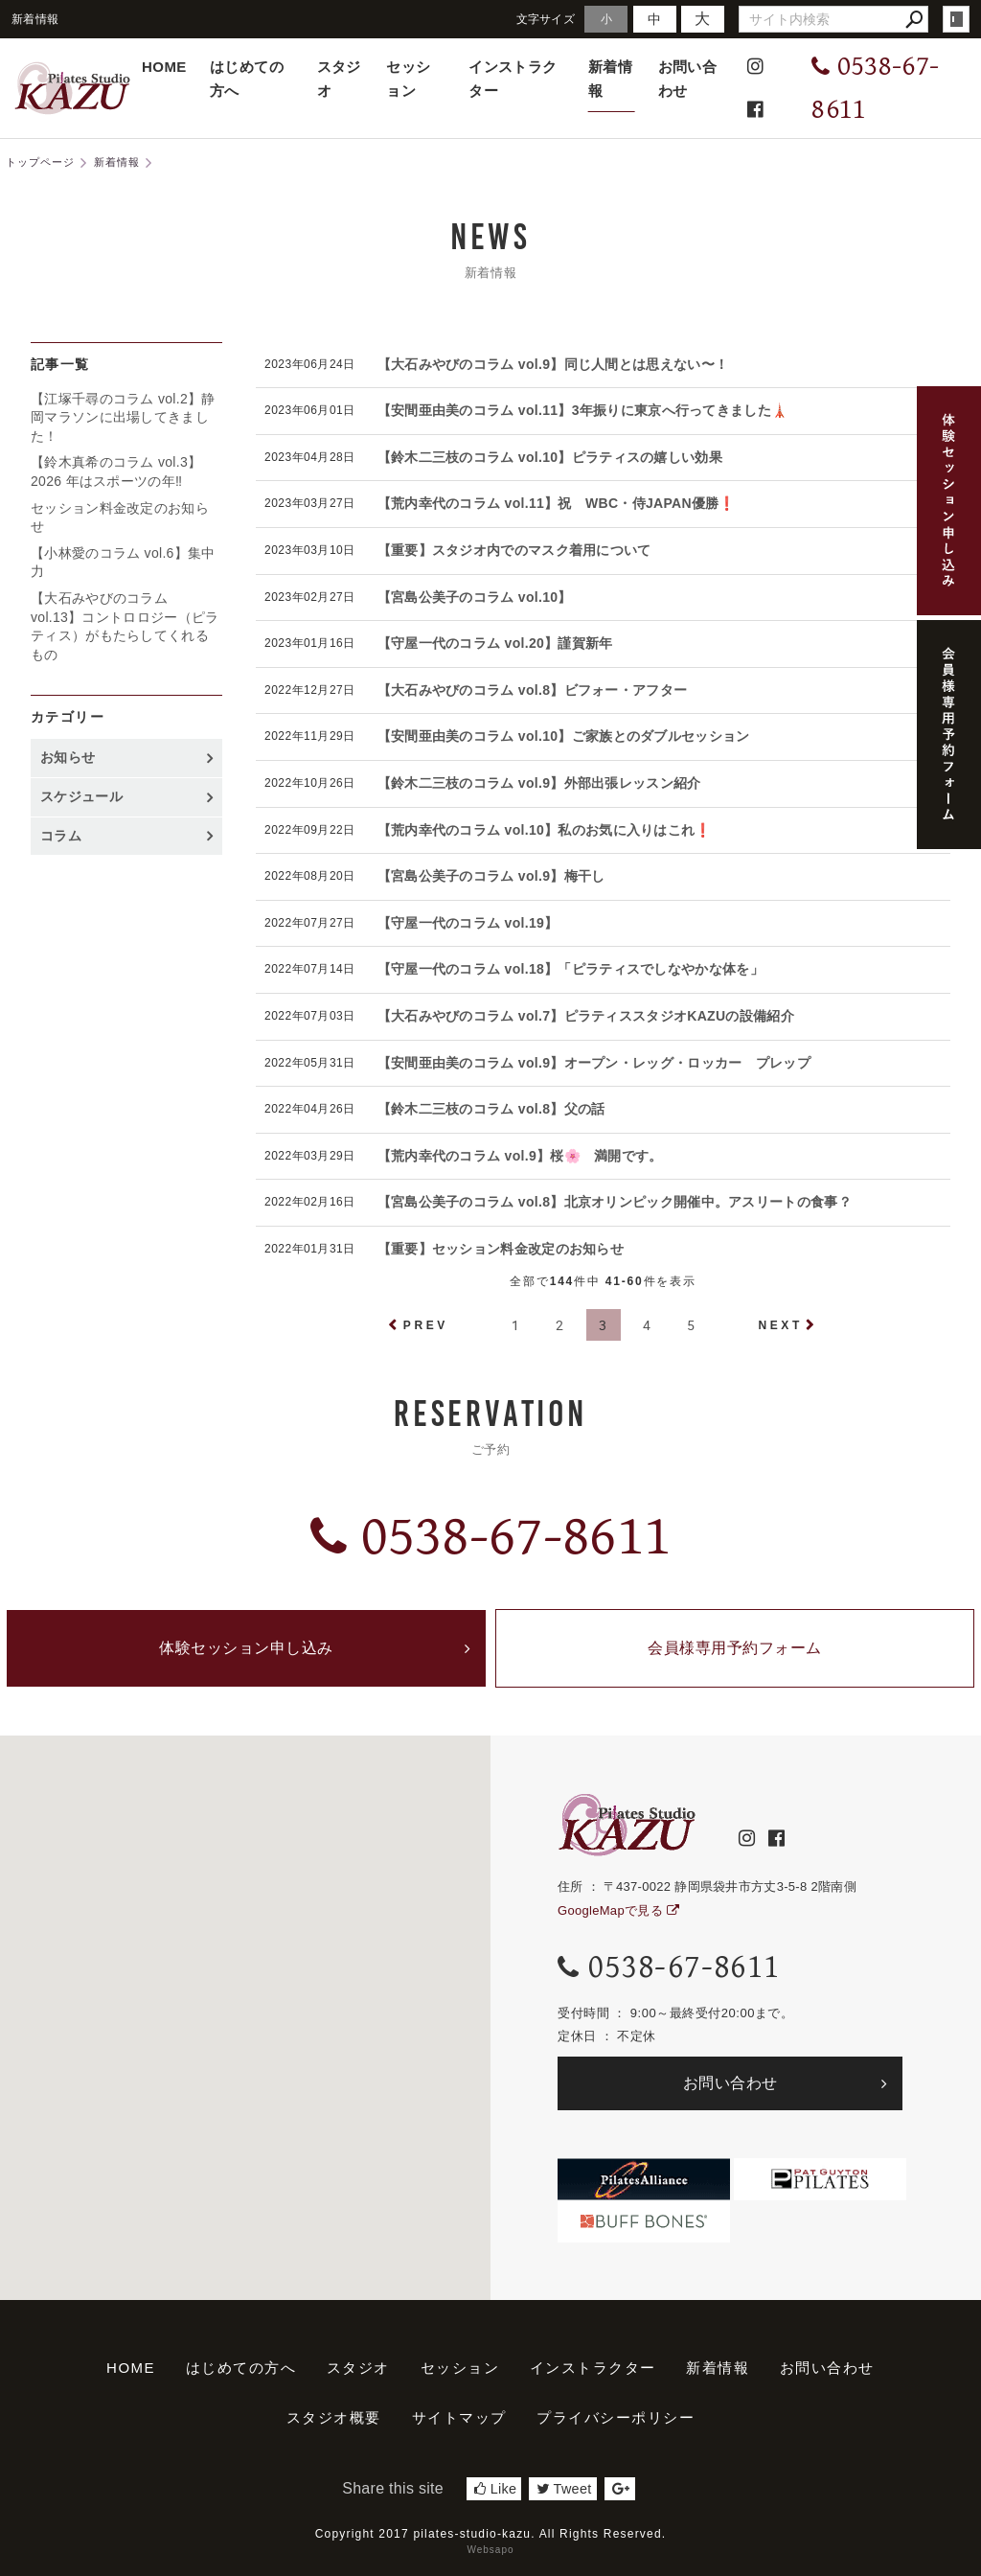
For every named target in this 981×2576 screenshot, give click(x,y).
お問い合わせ (688, 78)
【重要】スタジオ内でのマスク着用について (514, 550)
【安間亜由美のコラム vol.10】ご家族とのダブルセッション (563, 736)
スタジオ (339, 78)
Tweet (563, 2488)
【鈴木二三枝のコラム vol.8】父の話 (491, 1108)
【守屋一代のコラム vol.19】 (468, 923)
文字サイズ (546, 19)
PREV (425, 1325)
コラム (60, 835)
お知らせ (67, 757)
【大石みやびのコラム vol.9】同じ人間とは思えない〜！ (553, 364)
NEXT (780, 1325)
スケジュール (81, 796)
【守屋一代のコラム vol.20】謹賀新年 (495, 643)
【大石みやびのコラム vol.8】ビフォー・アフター (532, 690)
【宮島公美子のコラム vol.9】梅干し (491, 876)
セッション (408, 78)
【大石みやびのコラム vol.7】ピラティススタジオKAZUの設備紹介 (585, 1016)
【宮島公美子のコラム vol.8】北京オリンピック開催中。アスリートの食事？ (614, 1201)
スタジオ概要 (333, 2417)
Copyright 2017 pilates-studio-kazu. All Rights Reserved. (491, 2534)
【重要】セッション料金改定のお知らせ (500, 1248)
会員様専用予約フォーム (735, 1648)
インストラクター (513, 78)
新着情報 (610, 78)
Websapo (490, 2549)
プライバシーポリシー (615, 2417)
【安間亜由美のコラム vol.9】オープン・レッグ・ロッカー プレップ (593, 1062)
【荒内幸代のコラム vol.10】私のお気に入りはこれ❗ (544, 830)
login (956, 19)
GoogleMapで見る (618, 1910)
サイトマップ (459, 2417)
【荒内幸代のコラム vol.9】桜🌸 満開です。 (520, 1155)
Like (495, 2488)
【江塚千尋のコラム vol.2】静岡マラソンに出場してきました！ (123, 417)
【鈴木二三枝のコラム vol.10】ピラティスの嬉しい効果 (549, 457)
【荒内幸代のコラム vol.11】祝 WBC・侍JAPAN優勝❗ (556, 503)
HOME (164, 66)
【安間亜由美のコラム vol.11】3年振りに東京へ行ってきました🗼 (582, 410)
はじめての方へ (247, 78)
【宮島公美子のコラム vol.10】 (474, 597)
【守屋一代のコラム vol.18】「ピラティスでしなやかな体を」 (570, 969)
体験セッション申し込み (246, 1648)
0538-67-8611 (490, 1537)
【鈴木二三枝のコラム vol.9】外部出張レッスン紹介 (539, 783)
